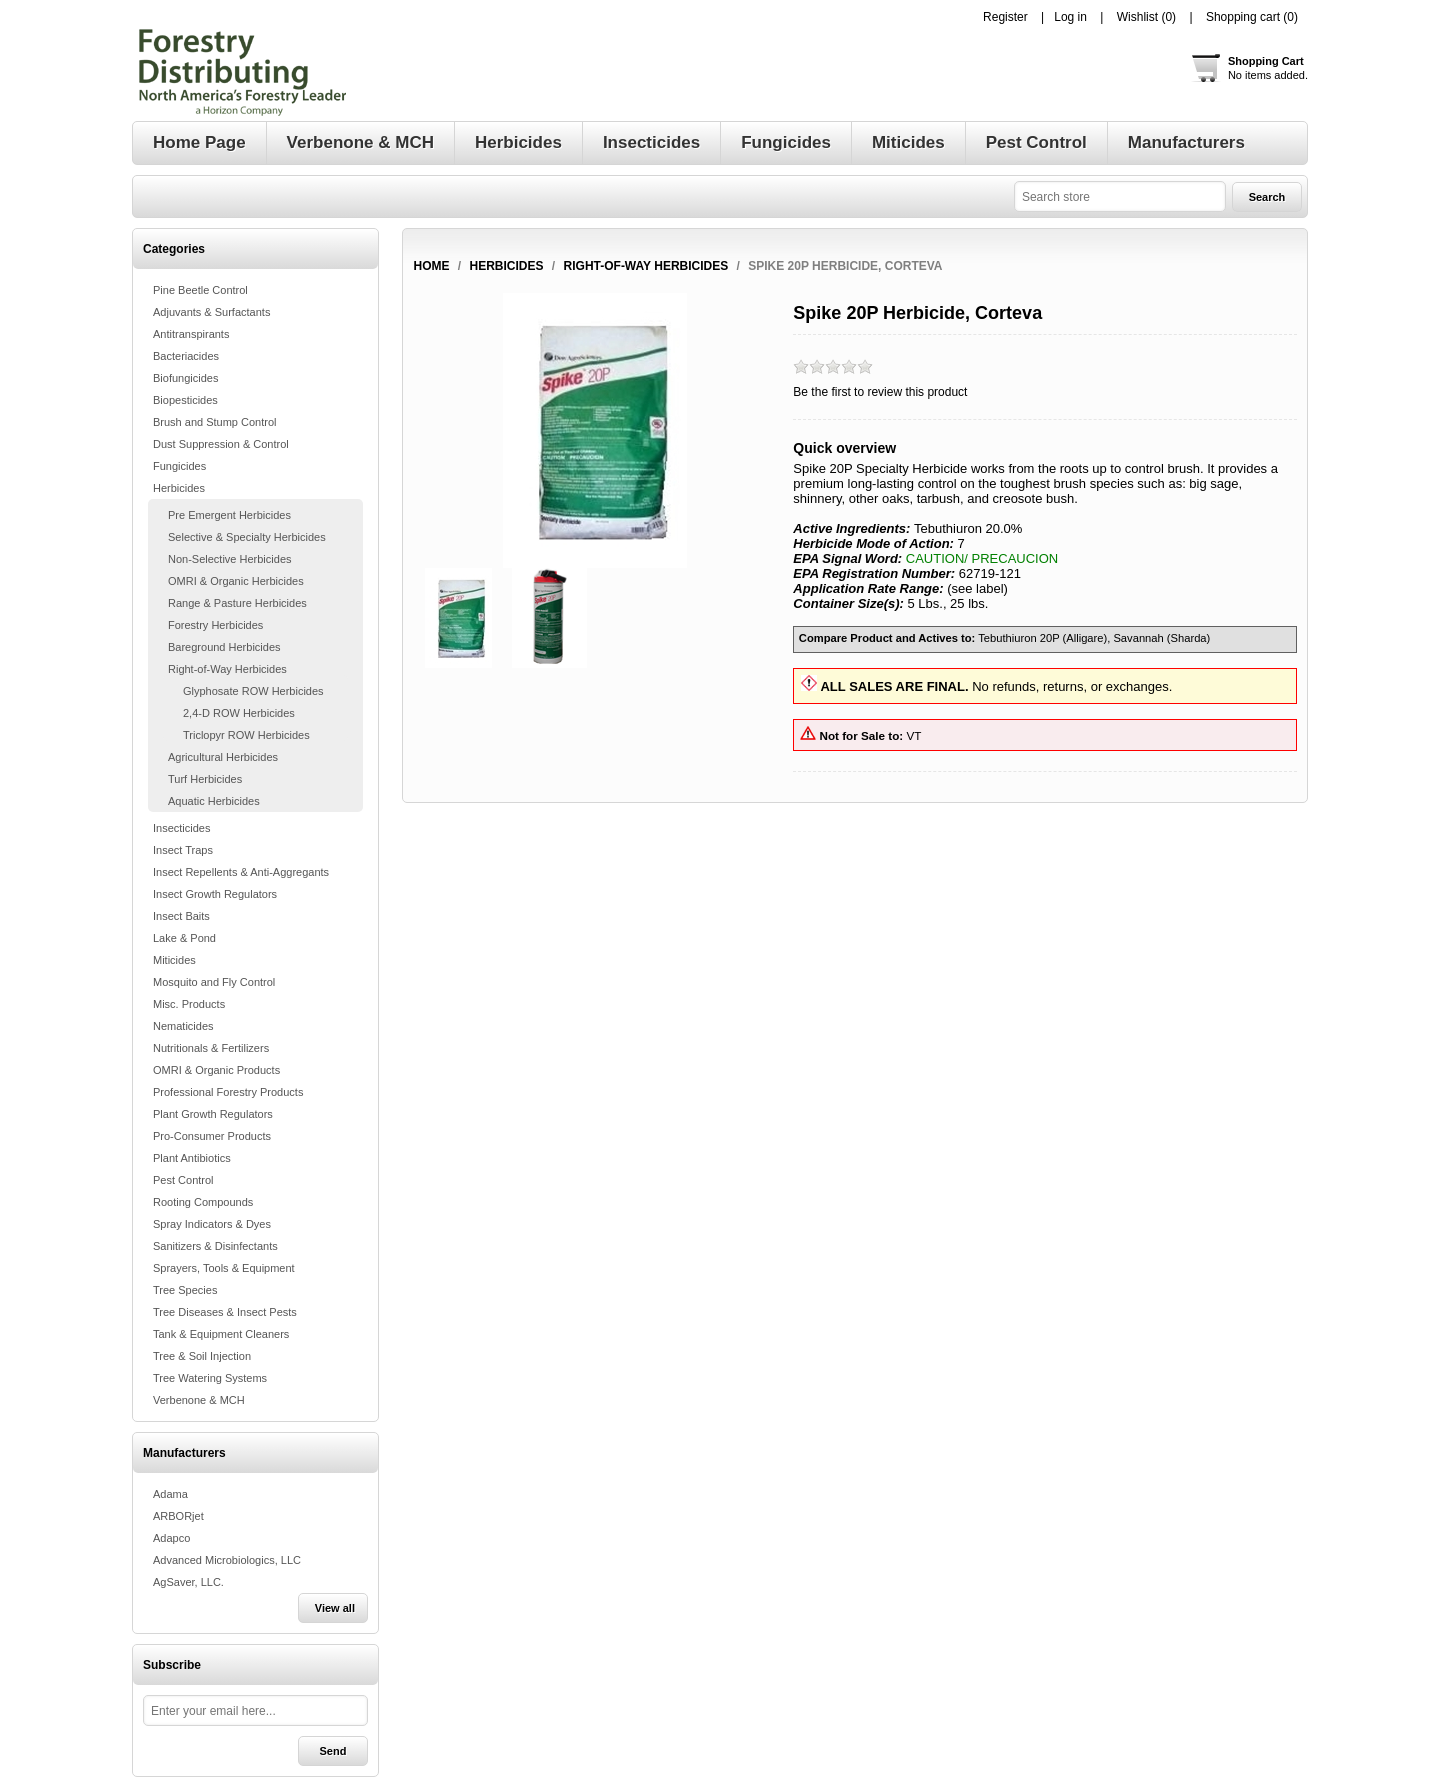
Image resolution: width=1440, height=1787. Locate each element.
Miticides (174, 960)
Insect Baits (181, 916)
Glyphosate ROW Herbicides (253, 691)
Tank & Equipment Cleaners (221, 1334)
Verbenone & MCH (199, 1400)
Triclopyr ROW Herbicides (246, 735)
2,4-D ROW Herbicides (239, 713)
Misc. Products (189, 1004)
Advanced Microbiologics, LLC (227, 1560)
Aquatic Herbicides (214, 801)
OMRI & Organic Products (216, 1070)
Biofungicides (185, 378)
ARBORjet (178, 1516)
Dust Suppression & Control (221, 444)
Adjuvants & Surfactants (211, 312)
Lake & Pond (184, 938)
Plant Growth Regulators (213, 1114)
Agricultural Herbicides (223, 757)
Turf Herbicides (205, 779)
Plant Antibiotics (192, 1158)
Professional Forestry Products (228, 1092)
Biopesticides (185, 400)
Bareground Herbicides (224, 647)
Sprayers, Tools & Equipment (224, 1268)
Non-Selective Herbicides (230, 559)
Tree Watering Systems (210, 1378)
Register (1005, 17)
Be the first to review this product (880, 392)
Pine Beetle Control (200, 290)
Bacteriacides (186, 356)
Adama (170, 1494)
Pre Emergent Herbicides (229, 515)
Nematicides (183, 1026)
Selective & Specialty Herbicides (247, 537)
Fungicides (179, 466)
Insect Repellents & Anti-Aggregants (241, 872)
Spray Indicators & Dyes (212, 1224)
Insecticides (181, 828)
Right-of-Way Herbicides (227, 669)
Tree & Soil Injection (202, 1356)
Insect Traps (183, 850)
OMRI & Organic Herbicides (236, 581)
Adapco (171, 1538)
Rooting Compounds (203, 1202)
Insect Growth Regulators (215, 894)
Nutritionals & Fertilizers (211, 1048)
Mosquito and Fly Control (214, 982)
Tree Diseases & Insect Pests (225, 1312)
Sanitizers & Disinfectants (215, 1246)
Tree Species (185, 1290)
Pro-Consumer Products (212, 1136)
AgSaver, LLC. (188, 1582)
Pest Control (183, 1180)
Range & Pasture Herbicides (237, 603)
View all (335, 1608)
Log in (1070, 17)
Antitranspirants (191, 334)
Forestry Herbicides (215, 625)
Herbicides (179, 488)
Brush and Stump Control (215, 422)
